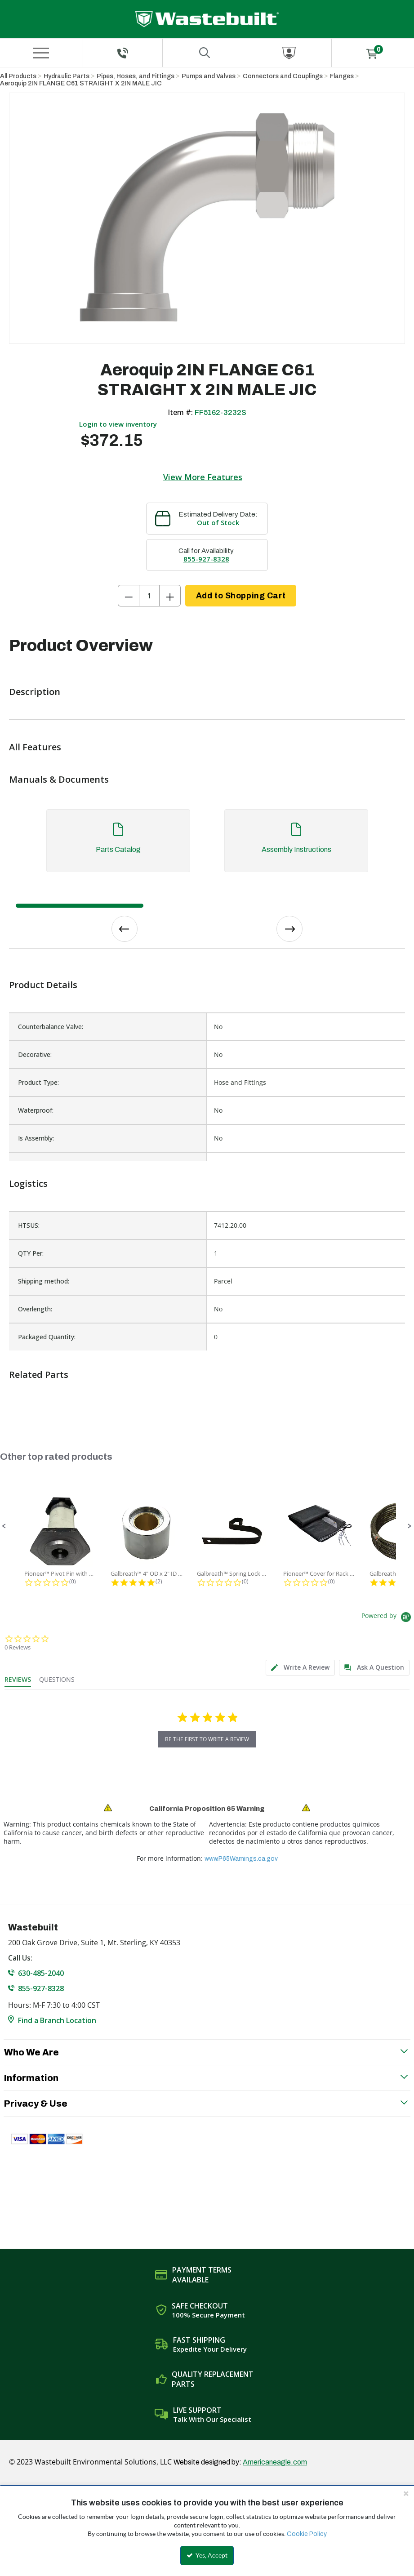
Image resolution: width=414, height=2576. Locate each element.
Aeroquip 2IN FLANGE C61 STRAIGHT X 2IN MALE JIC (81, 83)
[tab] (207, 845)
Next (289, 929)
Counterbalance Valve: (50, 1026)
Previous (124, 929)
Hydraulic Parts (66, 76)
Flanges (342, 76)
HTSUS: (29, 1225)
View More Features (202, 477)
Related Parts (38, 1374)
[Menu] (41, 53)
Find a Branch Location (57, 2020)
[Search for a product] (205, 53)
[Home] (207, 19)
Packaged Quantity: (47, 1337)
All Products (18, 76)
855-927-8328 (206, 558)
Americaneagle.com (275, 2462)
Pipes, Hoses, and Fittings (135, 76)
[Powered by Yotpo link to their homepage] (387, 1618)
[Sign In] (289, 53)
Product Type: (38, 1082)
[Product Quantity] (149, 595)
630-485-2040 (41, 1973)
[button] (4, 1526)
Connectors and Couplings (283, 76)
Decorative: (35, 1054)
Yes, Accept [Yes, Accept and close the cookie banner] (207, 2555)
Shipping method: (43, 1281)
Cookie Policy (307, 2534)
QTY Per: (31, 1253)
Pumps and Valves (209, 76)
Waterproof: (35, 1110)
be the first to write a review (207, 1739)
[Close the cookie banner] (406, 2493)
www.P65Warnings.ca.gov (241, 1858)
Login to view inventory (118, 423)
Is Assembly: (36, 1138)
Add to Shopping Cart (240, 595)
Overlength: (35, 1309)
